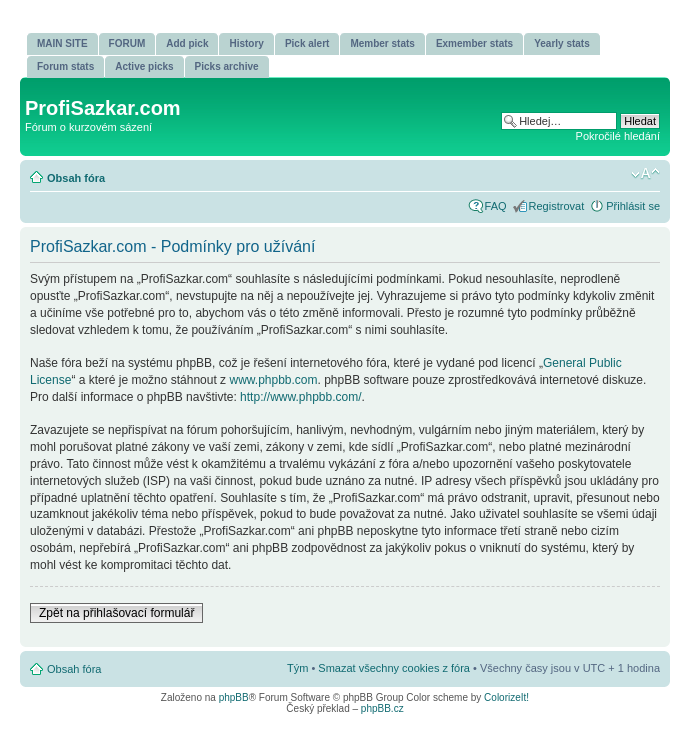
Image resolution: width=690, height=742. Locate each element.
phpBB (234, 697)
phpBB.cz (382, 708)
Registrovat (557, 206)
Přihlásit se (633, 206)
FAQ (496, 206)
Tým (297, 668)
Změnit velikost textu (645, 174)
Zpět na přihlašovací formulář (116, 613)
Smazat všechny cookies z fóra (394, 668)
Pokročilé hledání (618, 136)
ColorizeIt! (506, 697)
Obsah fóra (76, 178)
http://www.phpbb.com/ (300, 397)
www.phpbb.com (273, 380)
